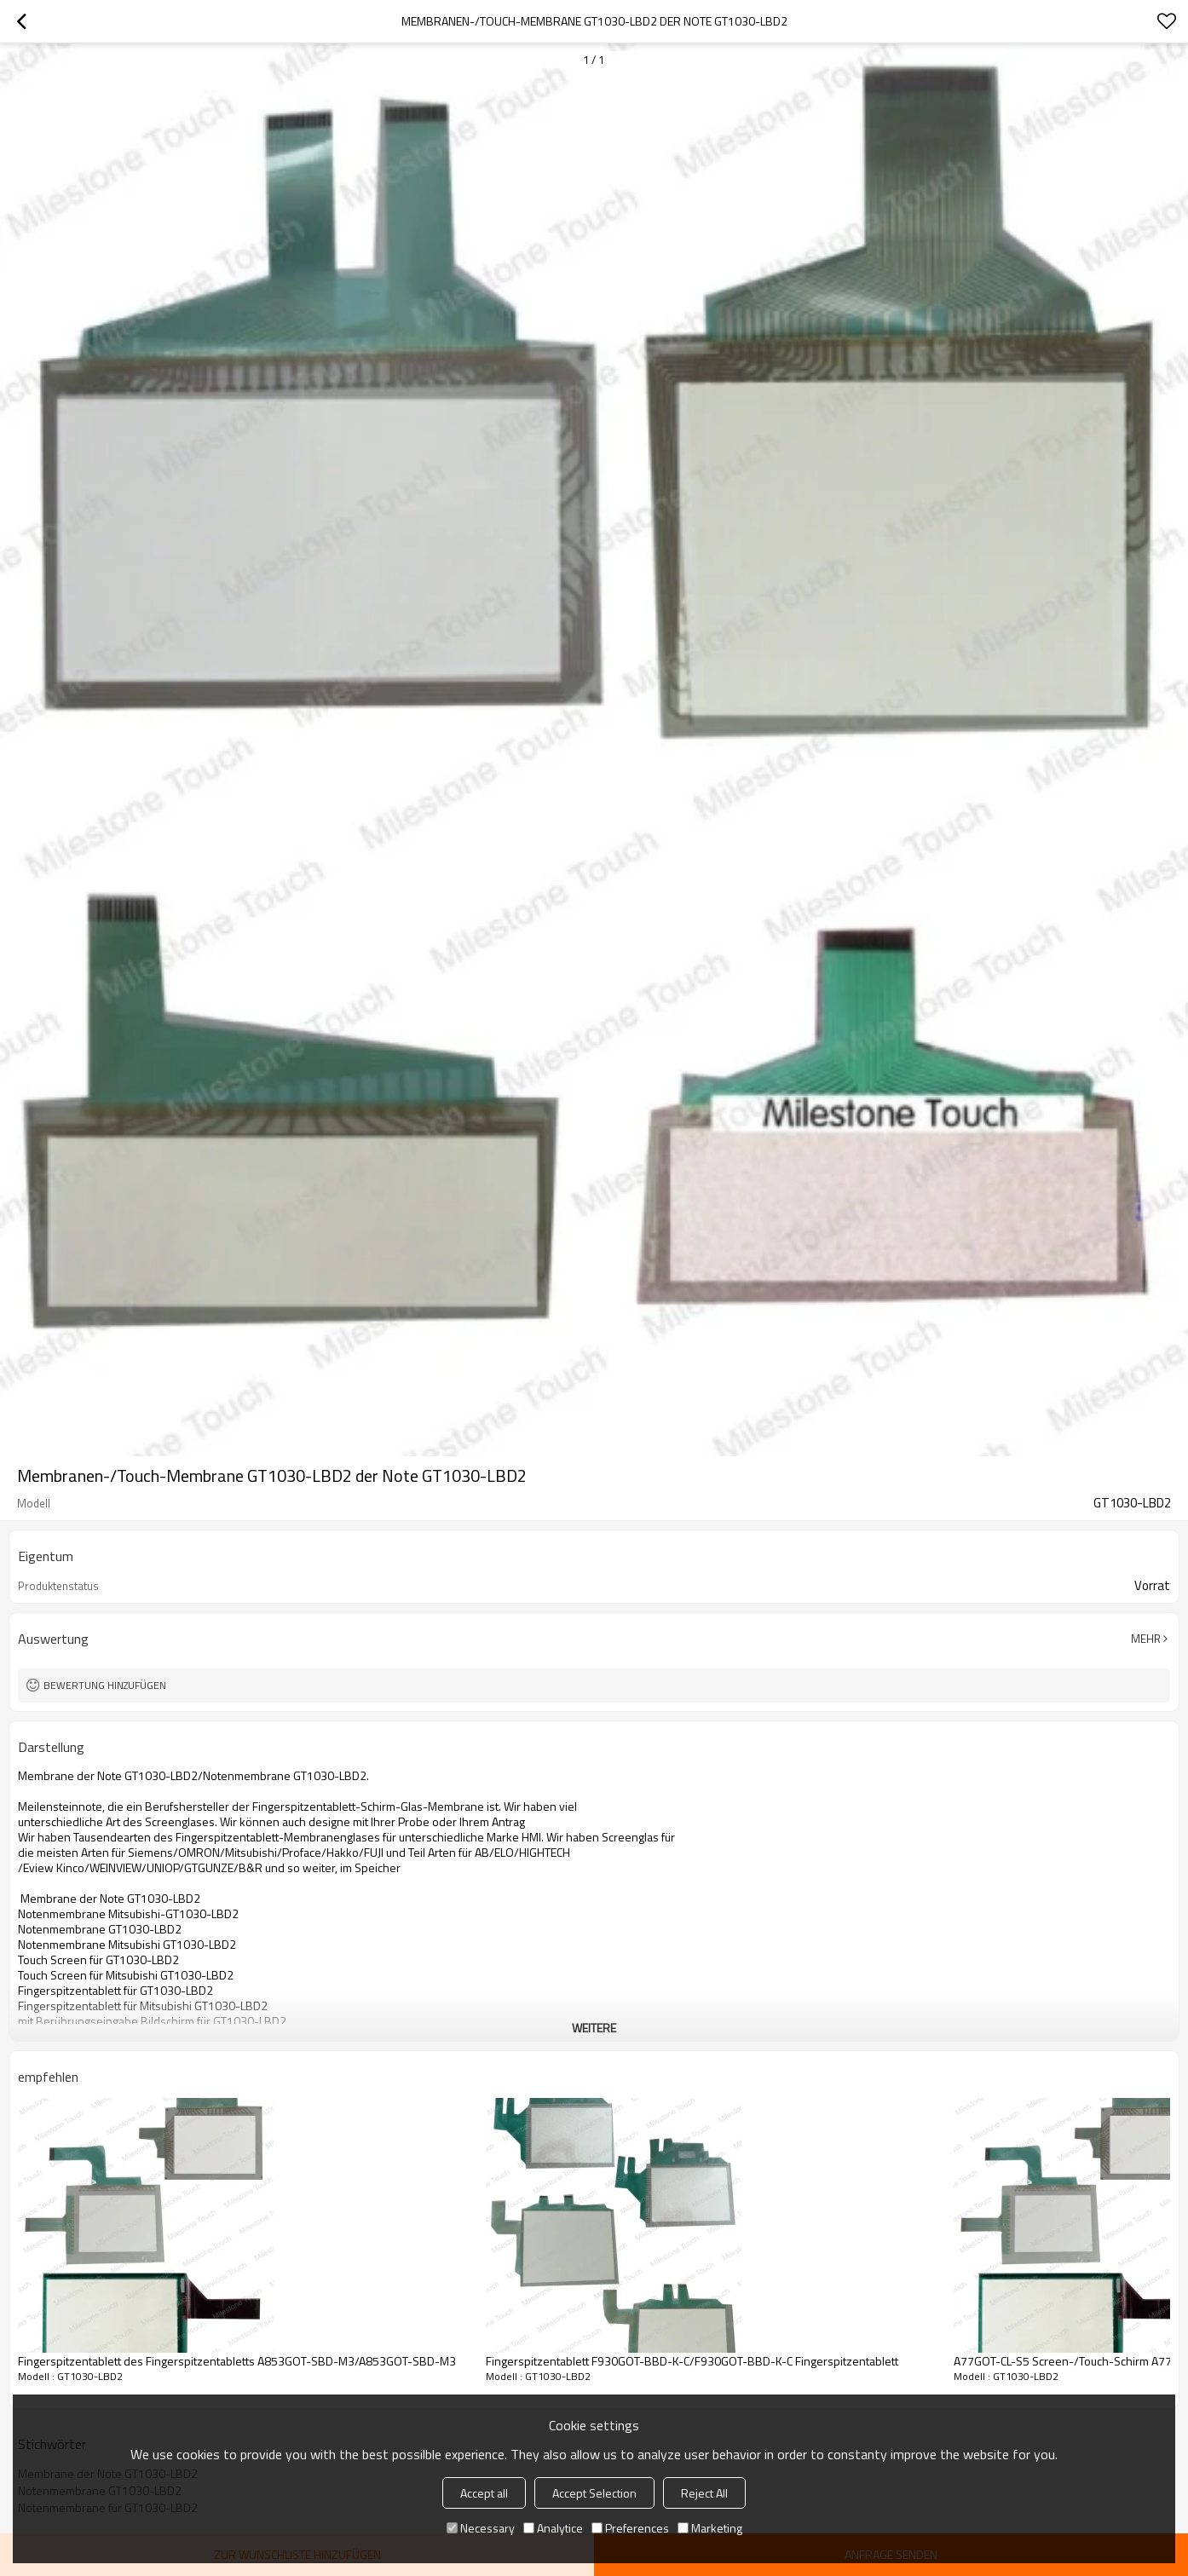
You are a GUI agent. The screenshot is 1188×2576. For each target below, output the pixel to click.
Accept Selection (594, 2493)
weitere (594, 2028)
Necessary (481, 2528)
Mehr (1146, 1638)
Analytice (553, 2528)
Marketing (710, 2528)
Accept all (484, 2493)
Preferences (630, 2528)
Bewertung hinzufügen (104, 1685)
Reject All (704, 2493)
